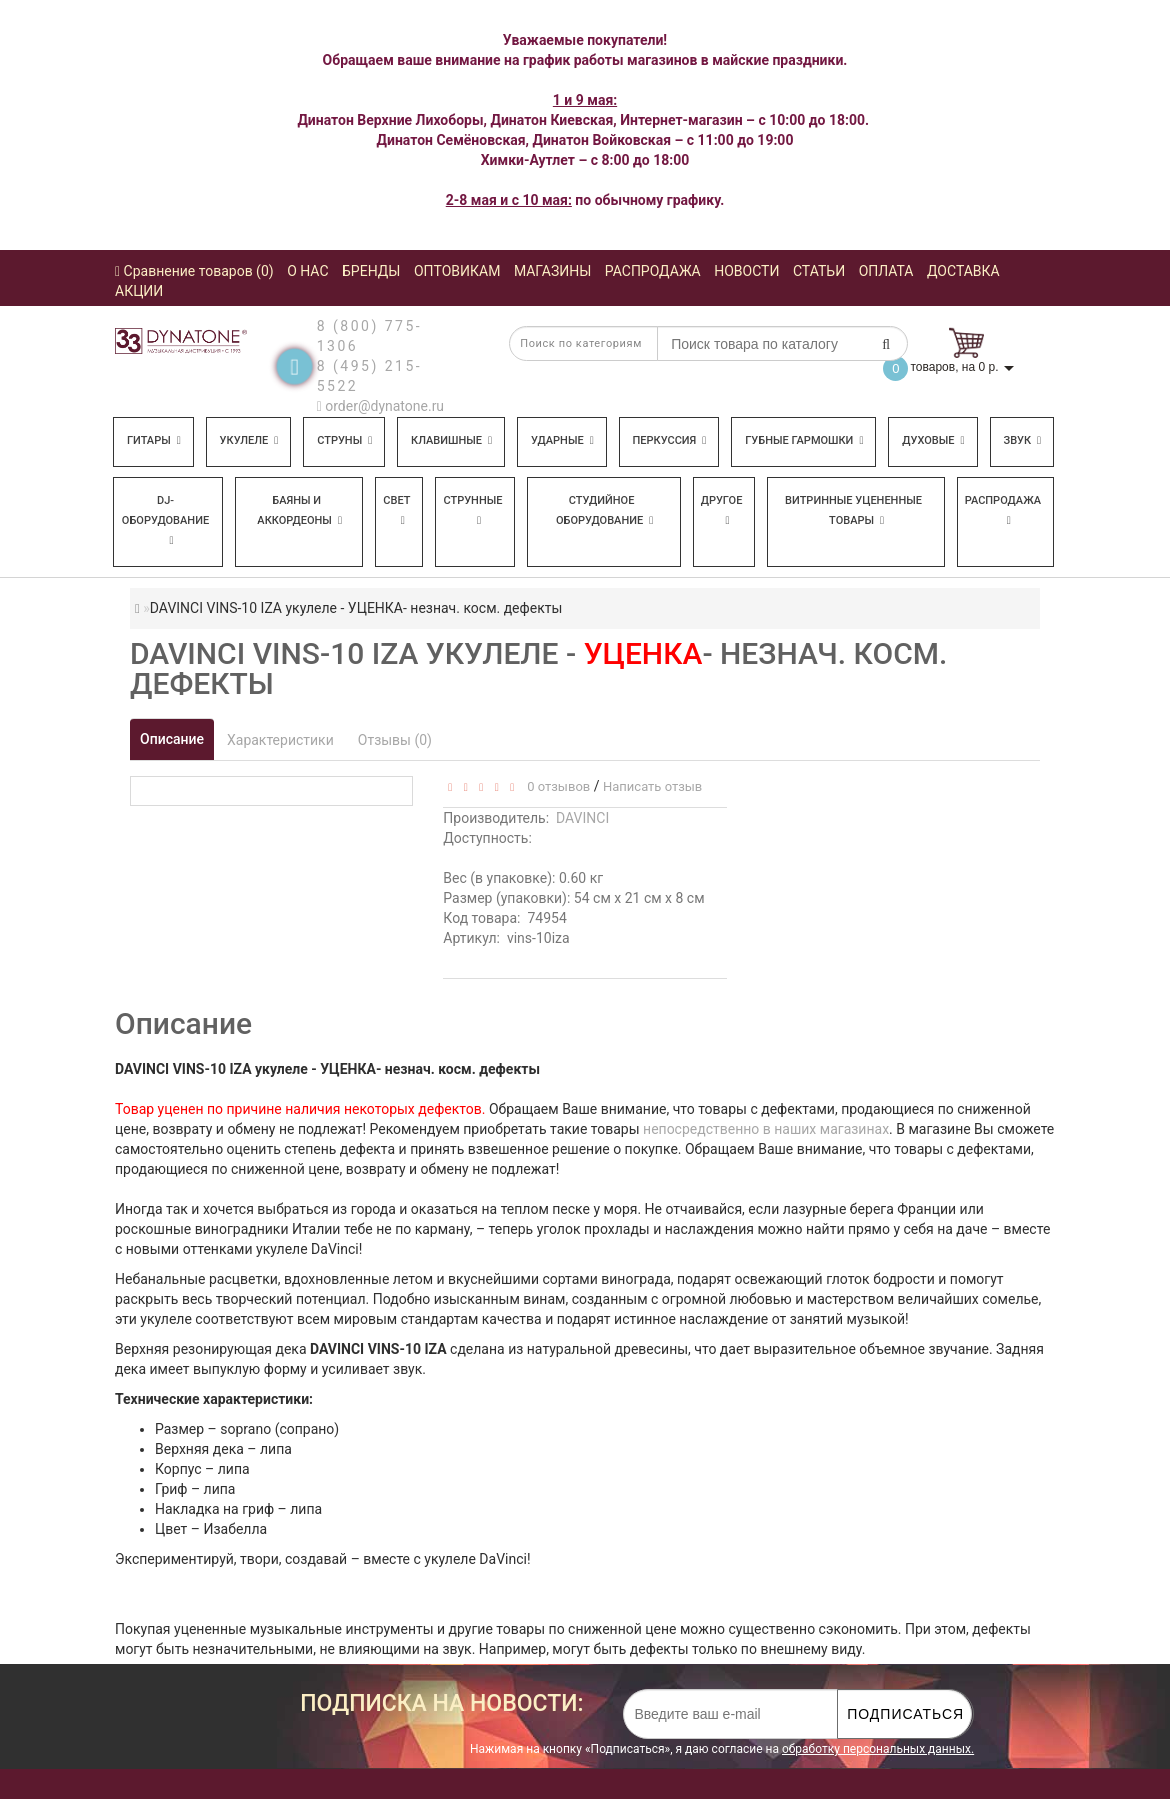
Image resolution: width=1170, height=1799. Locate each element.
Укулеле (249, 440)
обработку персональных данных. (878, 1749)
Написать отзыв (652, 786)
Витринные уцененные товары (853, 510)
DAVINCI (582, 818)
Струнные (472, 510)
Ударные (562, 440)
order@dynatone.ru (380, 406)
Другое (722, 510)
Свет (396, 510)
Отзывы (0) (395, 740)
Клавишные (451, 440)
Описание (172, 739)
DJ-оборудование (165, 520)
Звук (1022, 440)
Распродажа (1003, 510)
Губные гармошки (804, 440)
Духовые (933, 440)
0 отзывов (555, 786)
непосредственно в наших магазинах (766, 1129)
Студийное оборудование (604, 510)
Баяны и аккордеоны (299, 510)
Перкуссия (670, 440)
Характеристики (280, 740)
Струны (344, 440)
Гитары (154, 440)
